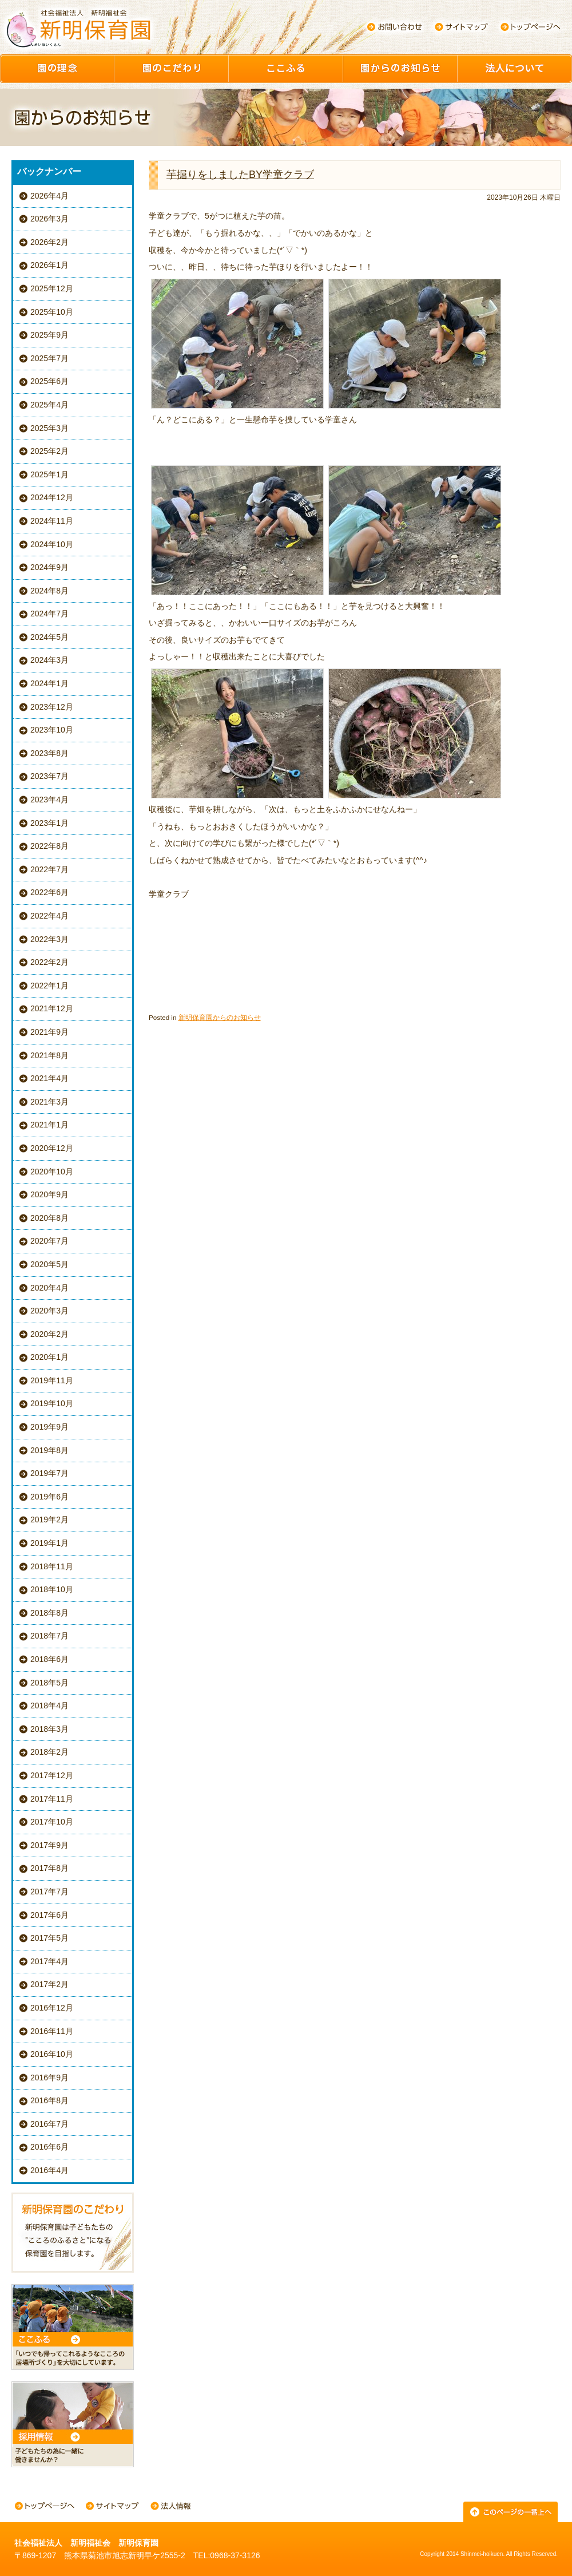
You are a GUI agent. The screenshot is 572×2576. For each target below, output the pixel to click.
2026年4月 (49, 195)
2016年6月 (49, 2146)
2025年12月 (51, 288)
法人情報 (170, 2507)
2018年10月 (51, 1589)
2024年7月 (49, 613)
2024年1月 (49, 683)
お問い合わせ (394, 27)
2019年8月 (49, 1450)
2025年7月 (49, 358)
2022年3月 (49, 939)
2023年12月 (51, 706)
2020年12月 (51, 1148)
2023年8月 (49, 753)
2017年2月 (49, 1984)
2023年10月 (51, 729)
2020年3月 (49, 1310)
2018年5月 (49, 1682)
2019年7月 (49, 1473)
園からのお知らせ (400, 68)
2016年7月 (49, 2123)
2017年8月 (49, 1868)
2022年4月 (49, 915)
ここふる (286, 68)
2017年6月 (49, 1915)
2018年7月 (49, 1635)
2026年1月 (49, 265)
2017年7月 (49, 1891)
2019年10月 (51, 1403)
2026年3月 (49, 218)
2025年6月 (49, 381)
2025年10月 (51, 311)
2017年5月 (49, 1937)
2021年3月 (49, 1101)
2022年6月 (49, 892)
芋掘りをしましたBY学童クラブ (240, 174)
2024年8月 (49, 590)
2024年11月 (51, 520)
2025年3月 (49, 428)
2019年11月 (51, 1380)
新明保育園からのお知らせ (219, 1017)
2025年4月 (49, 404)
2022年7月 (49, 869)
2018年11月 (51, 1566)
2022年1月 (49, 985)
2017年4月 (49, 1961)
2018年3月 (49, 1729)
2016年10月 (51, 2054)
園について (515, 68)
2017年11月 (51, 1798)
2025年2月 (49, 451)
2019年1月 (49, 1543)
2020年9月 (49, 1194)
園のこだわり (171, 68)
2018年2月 (49, 1751)
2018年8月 (49, 1612)
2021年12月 (51, 1008)
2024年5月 (49, 637)
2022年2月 (49, 962)
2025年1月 (49, 474)
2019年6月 (49, 1496)
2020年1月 (49, 1357)
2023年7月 (49, 776)
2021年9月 (49, 1031)
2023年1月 (49, 823)
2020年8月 (49, 1217)
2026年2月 (49, 242)
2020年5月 (49, 1264)
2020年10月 (51, 1171)
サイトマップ (462, 27)
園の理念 (57, 68)
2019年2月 (49, 1519)
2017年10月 (51, 1821)
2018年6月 (49, 1659)
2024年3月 (49, 659)
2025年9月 (49, 334)
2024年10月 (51, 544)
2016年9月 (49, 2077)
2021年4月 (49, 1078)
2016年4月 (49, 2170)
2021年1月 (49, 1124)
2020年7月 (49, 1240)
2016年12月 (51, 2007)
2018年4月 (49, 1705)
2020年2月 (49, 1334)
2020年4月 (49, 1287)
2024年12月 (51, 497)
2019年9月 (49, 1426)
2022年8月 (49, 845)
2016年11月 (51, 2031)
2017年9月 (49, 1845)
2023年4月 (49, 799)
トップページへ (530, 27)
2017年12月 (51, 1775)
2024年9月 (49, 567)
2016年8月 (49, 2100)
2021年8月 (49, 1055)
